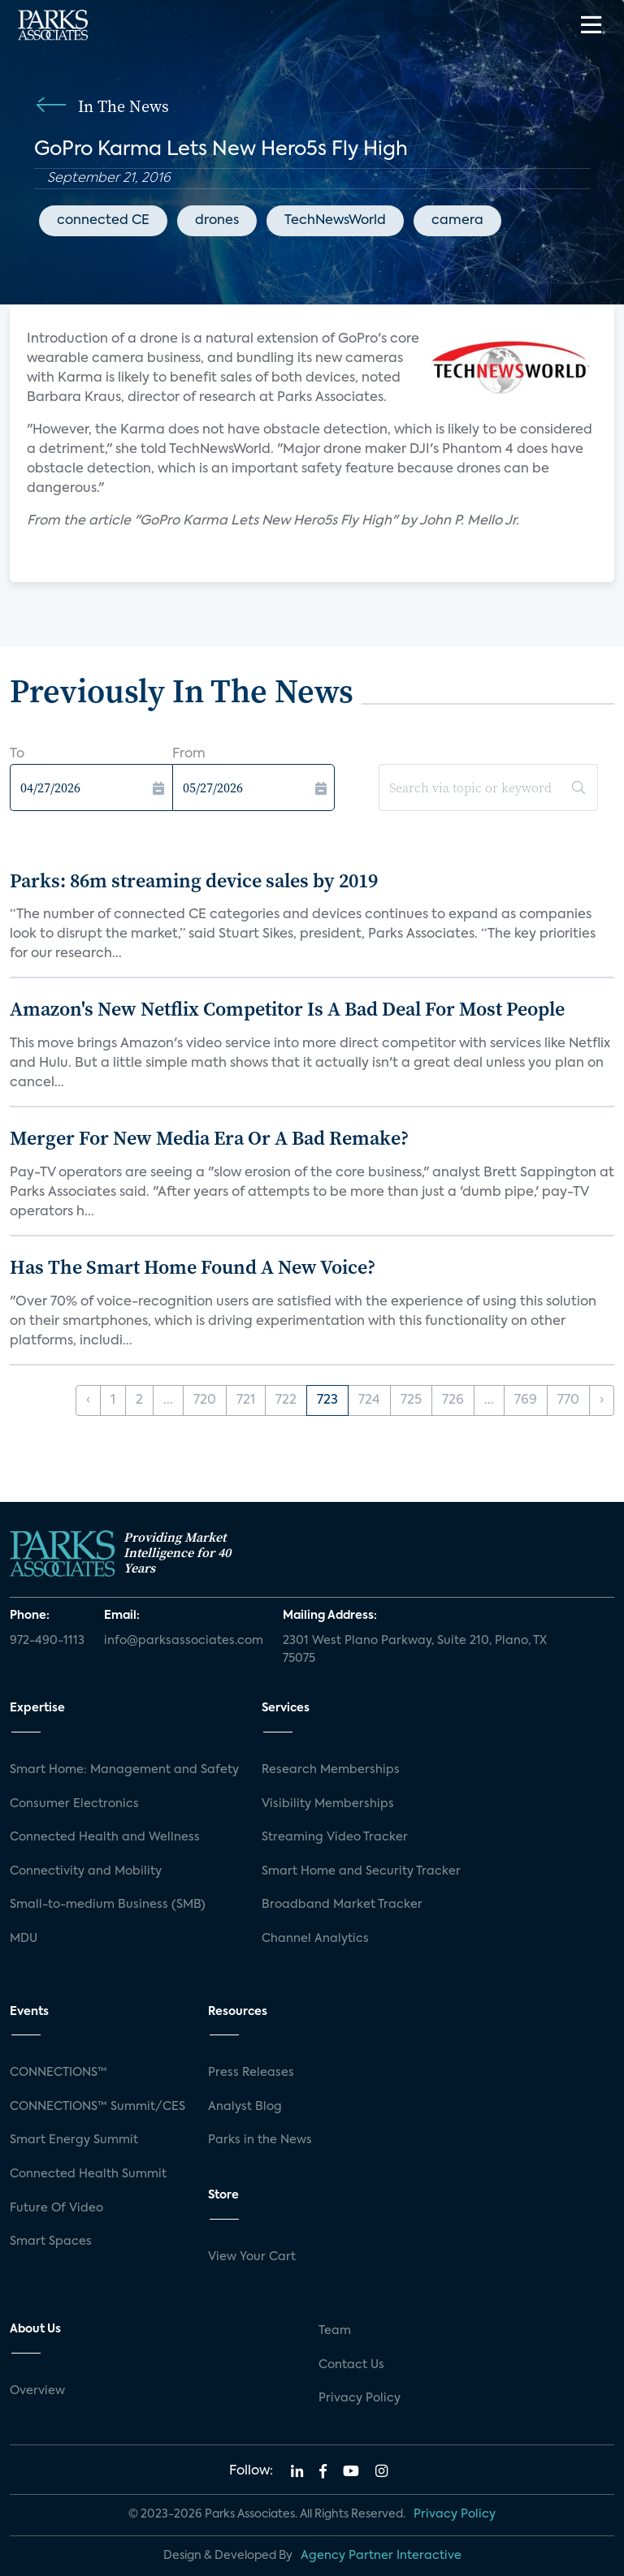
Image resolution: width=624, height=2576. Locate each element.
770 (568, 1400)
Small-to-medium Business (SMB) (108, 1904)
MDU (23, 1938)
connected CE (103, 220)
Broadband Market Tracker (342, 1904)
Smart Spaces (51, 2241)
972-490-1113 (47, 1640)
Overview (37, 2391)
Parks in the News (260, 2140)
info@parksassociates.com (183, 1640)
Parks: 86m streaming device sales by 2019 (194, 880)
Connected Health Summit (88, 2174)
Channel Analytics (315, 1938)
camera (457, 220)
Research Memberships (331, 1770)
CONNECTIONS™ (58, 2072)
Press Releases (251, 2072)
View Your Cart (252, 2257)
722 (286, 1400)
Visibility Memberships (328, 1804)
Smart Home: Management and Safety (124, 1770)
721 (245, 1400)
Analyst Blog (245, 2106)
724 (369, 1400)
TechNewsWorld (335, 220)
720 (204, 1400)
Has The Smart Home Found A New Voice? (192, 1266)
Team (334, 2331)
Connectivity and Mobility (86, 1871)
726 (453, 1400)
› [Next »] (602, 1400)
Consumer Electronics (74, 1804)
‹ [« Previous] (88, 1400)
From (189, 754)
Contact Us (351, 2365)
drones (217, 220)
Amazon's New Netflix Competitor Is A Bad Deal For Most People (287, 1008)
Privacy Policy (359, 2398)
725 (411, 1400)
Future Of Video (56, 2208)
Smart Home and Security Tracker (361, 1871)
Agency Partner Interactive (381, 2555)
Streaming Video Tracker (335, 1837)
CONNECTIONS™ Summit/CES (97, 2106)
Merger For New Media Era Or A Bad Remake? (209, 1137)
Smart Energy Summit (74, 2140)
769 (525, 1400)
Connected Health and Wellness (105, 1837)
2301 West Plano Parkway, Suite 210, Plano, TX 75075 (415, 1649)
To (17, 754)
